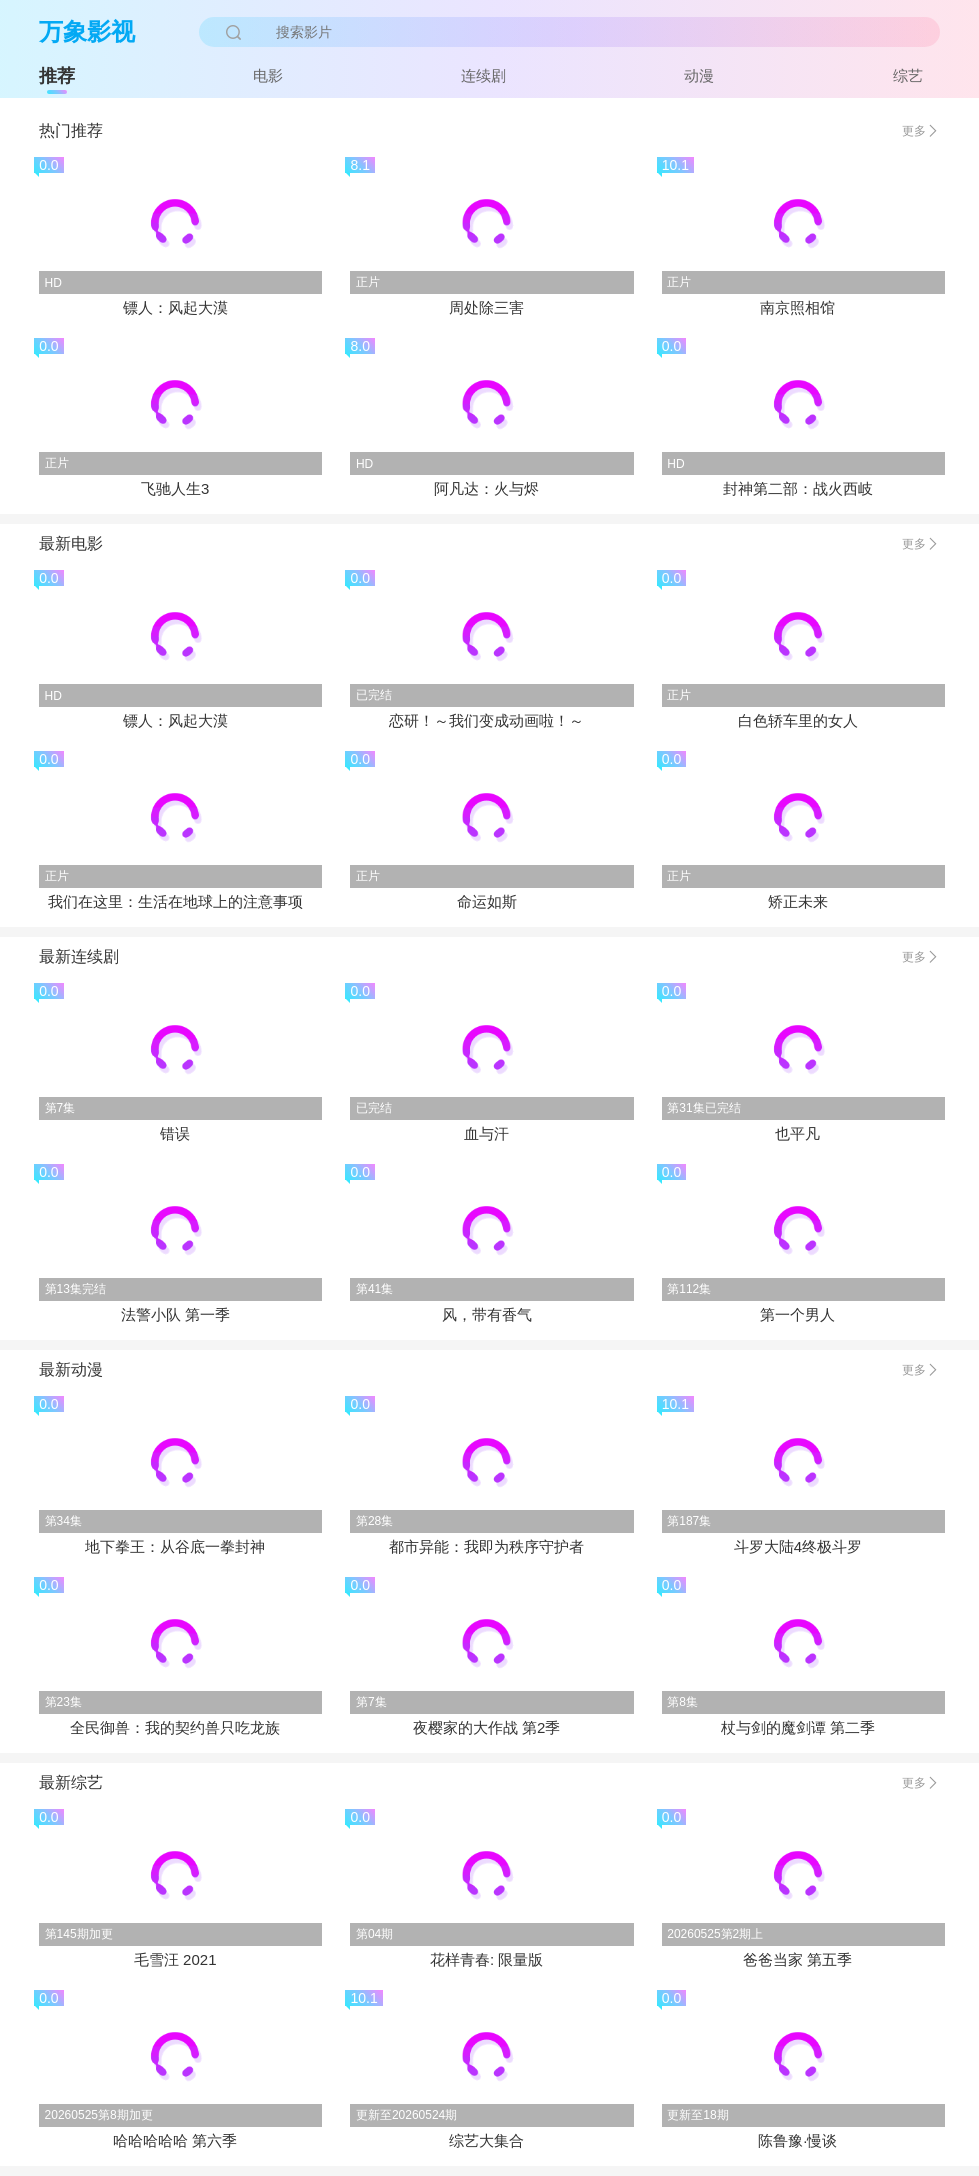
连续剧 (483, 75)
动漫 (699, 75)
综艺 (908, 75)
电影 (268, 75)
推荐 (57, 76)
